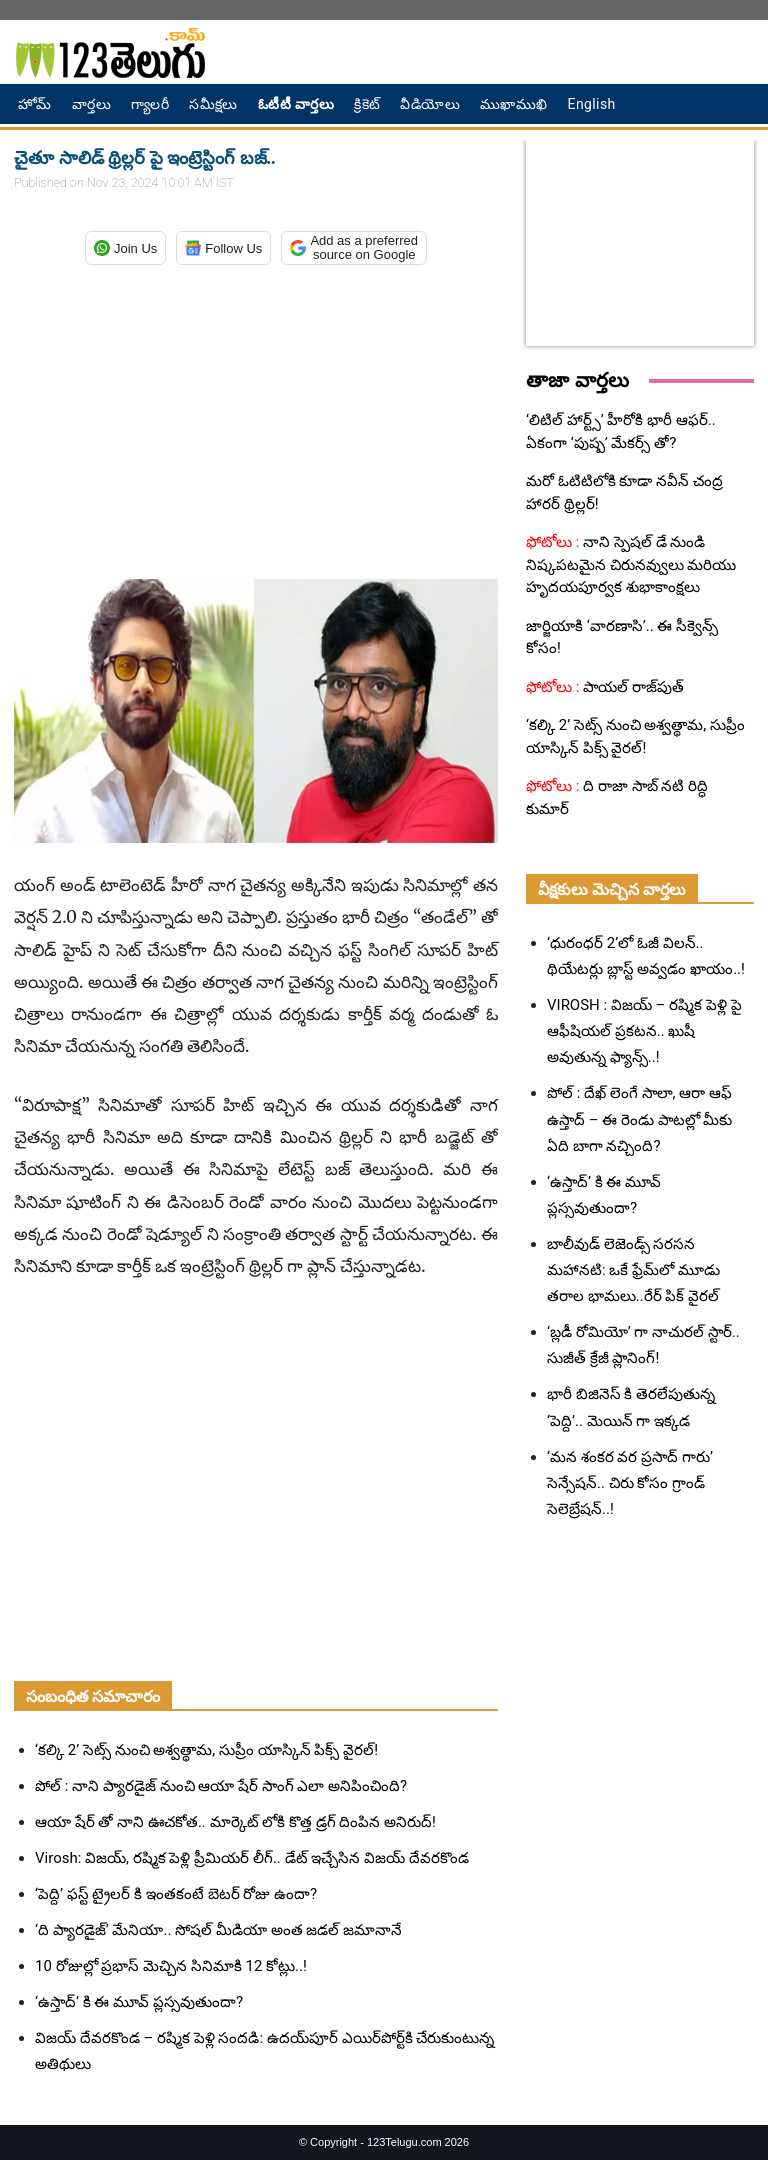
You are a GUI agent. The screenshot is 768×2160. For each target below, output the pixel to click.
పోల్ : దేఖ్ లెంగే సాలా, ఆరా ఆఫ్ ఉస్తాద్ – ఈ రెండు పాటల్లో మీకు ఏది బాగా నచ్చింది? (639, 1119)
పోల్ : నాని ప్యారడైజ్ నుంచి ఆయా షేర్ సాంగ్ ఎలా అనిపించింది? (221, 1786)
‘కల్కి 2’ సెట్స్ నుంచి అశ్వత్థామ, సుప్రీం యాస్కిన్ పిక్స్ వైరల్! (206, 1750)
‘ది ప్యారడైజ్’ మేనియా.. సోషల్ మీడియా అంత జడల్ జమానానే (218, 1930)
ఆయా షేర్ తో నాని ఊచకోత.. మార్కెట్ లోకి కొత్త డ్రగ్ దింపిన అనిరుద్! (235, 1822)
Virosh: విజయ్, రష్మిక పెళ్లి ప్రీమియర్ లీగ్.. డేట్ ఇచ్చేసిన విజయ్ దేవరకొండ (252, 1858)
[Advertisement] (256, 418)
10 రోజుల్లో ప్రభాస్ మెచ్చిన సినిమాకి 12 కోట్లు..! (171, 1966)
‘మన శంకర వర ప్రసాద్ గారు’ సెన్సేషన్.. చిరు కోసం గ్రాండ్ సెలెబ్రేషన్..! (630, 1483)
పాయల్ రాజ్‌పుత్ (631, 687)
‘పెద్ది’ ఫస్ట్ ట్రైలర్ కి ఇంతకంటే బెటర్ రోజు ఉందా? (176, 1894)
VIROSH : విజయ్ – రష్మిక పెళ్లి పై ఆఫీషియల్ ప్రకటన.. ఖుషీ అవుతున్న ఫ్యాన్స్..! (644, 1031)
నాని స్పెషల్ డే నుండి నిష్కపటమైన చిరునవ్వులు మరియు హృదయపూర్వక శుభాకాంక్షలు (631, 564)
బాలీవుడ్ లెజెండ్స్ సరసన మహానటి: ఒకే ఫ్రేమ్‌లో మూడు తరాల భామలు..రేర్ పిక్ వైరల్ (633, 1270)
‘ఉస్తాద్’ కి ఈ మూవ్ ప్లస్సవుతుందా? (139, 2002)
